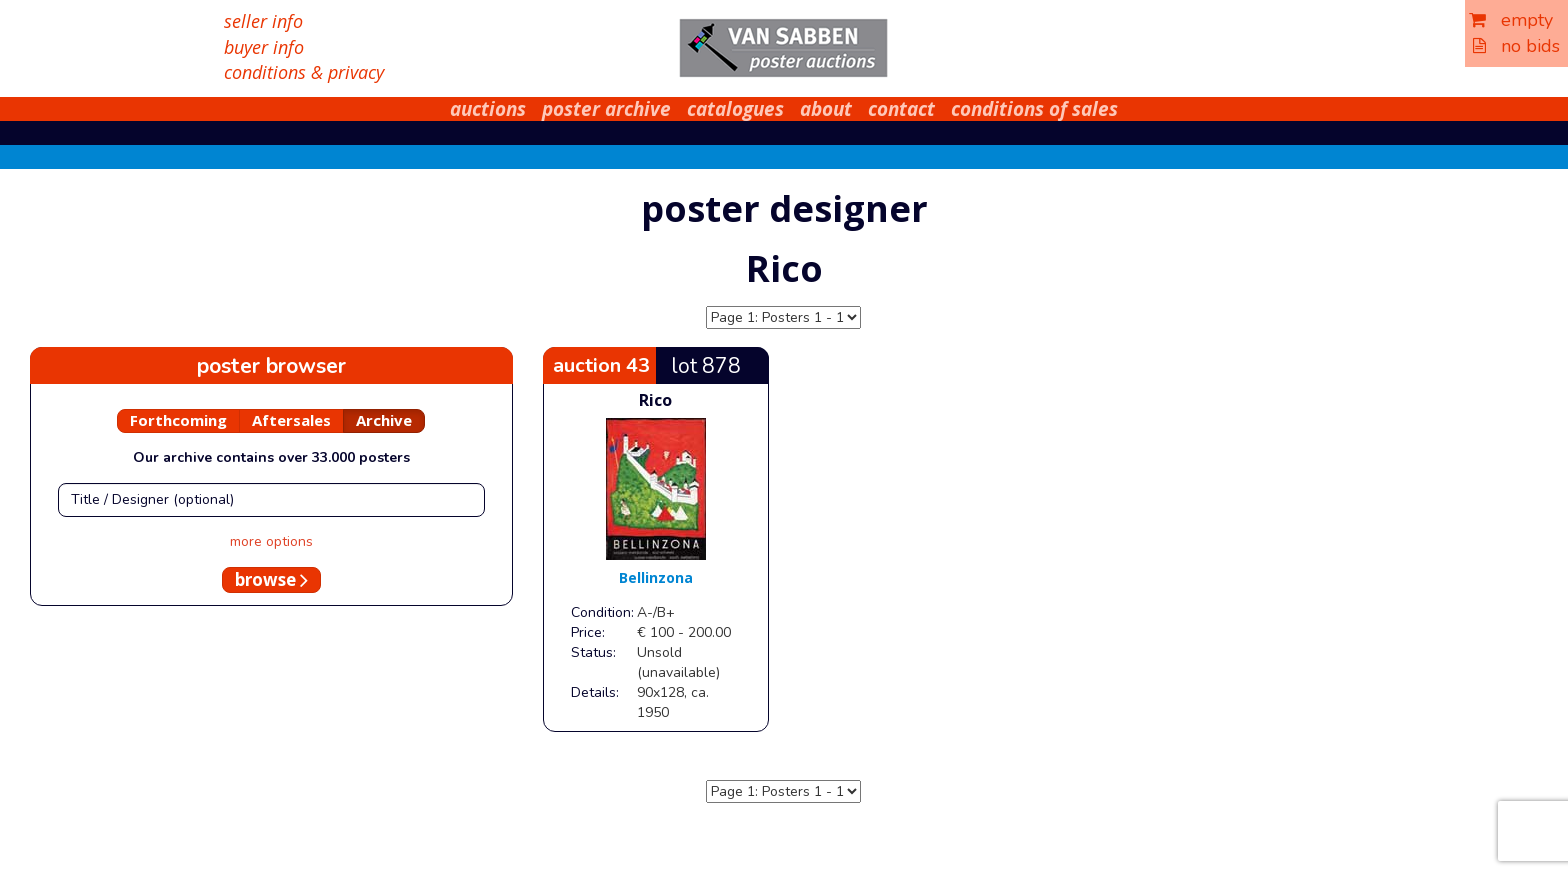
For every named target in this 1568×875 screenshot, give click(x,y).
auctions (488, 109)
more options (271, 541)
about (826, 109)
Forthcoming (178, 420)
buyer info (264, 47)
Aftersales (291, 420)
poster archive (606, 109)
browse (271, 579)
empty (1511, 20)
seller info (263, 21)
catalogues (735, 109)
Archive (384, 420)
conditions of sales (1034, 109)
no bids (1516, 46)
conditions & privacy (304, 72)
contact (901, 109)
